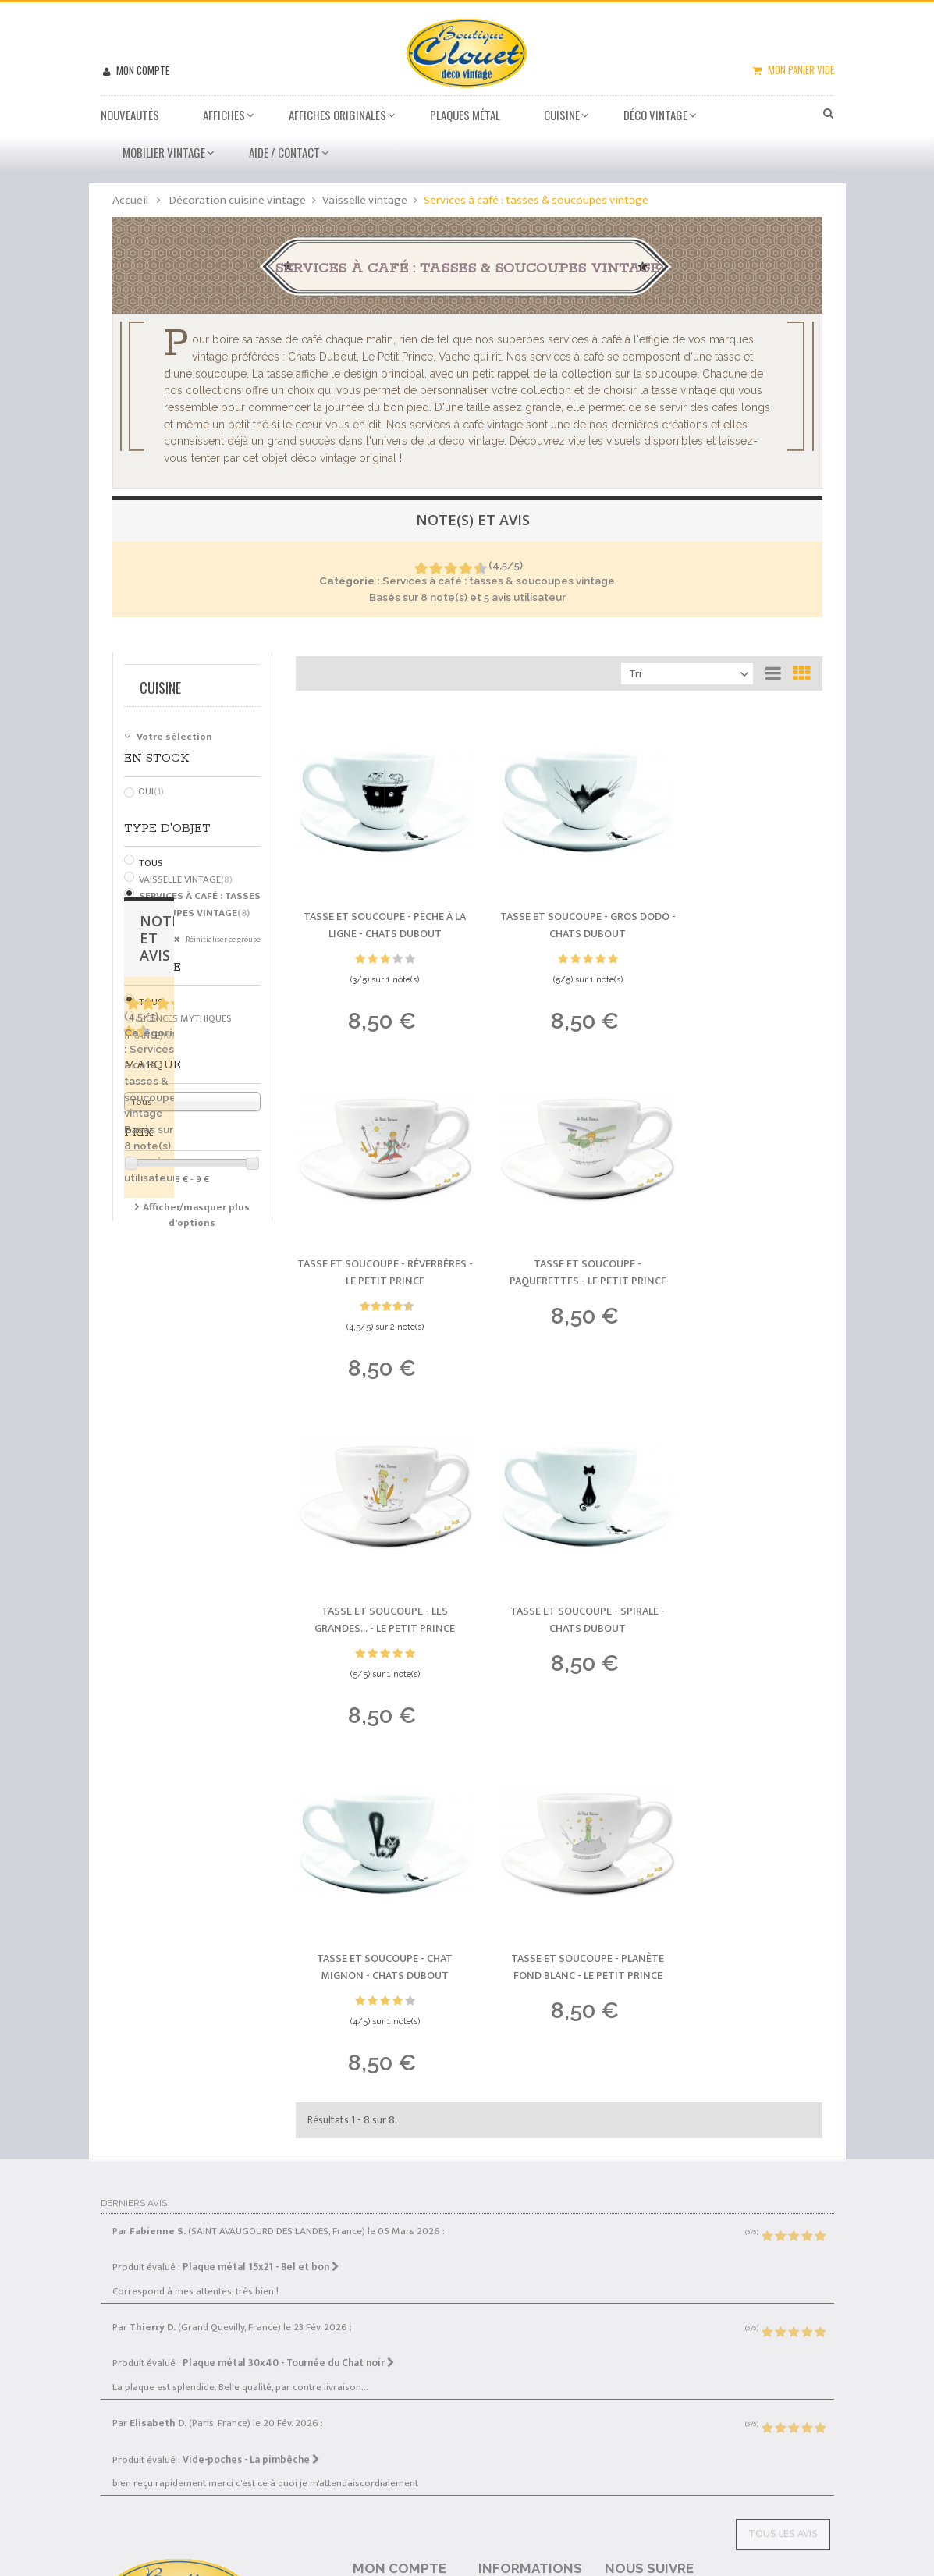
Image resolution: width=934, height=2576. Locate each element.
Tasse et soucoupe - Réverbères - (742, 908)
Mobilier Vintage (164, 152)
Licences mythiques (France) (178, 1027)
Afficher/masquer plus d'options (196, 1215)
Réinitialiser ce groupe (222, 939)
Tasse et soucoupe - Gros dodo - (558, 908)
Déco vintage (655, 114)
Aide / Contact (284, 152)
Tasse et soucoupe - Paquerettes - (375, 1238)
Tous (151, 863)
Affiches (224, 114)
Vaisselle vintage (186, 879)
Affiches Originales (337, 114)
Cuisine (562, 114)
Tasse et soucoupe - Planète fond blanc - (558, 1568)
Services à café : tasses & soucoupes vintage (192, 904)
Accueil (130, 200)
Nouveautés (130, 114)
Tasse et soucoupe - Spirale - (742, 1238)
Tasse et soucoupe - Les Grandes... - (558, 1238)
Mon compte (141, 70)
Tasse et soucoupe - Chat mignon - (375, 1568)
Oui (151, 791)
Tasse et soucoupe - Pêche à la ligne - (374, 908)
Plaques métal (465, 114)
